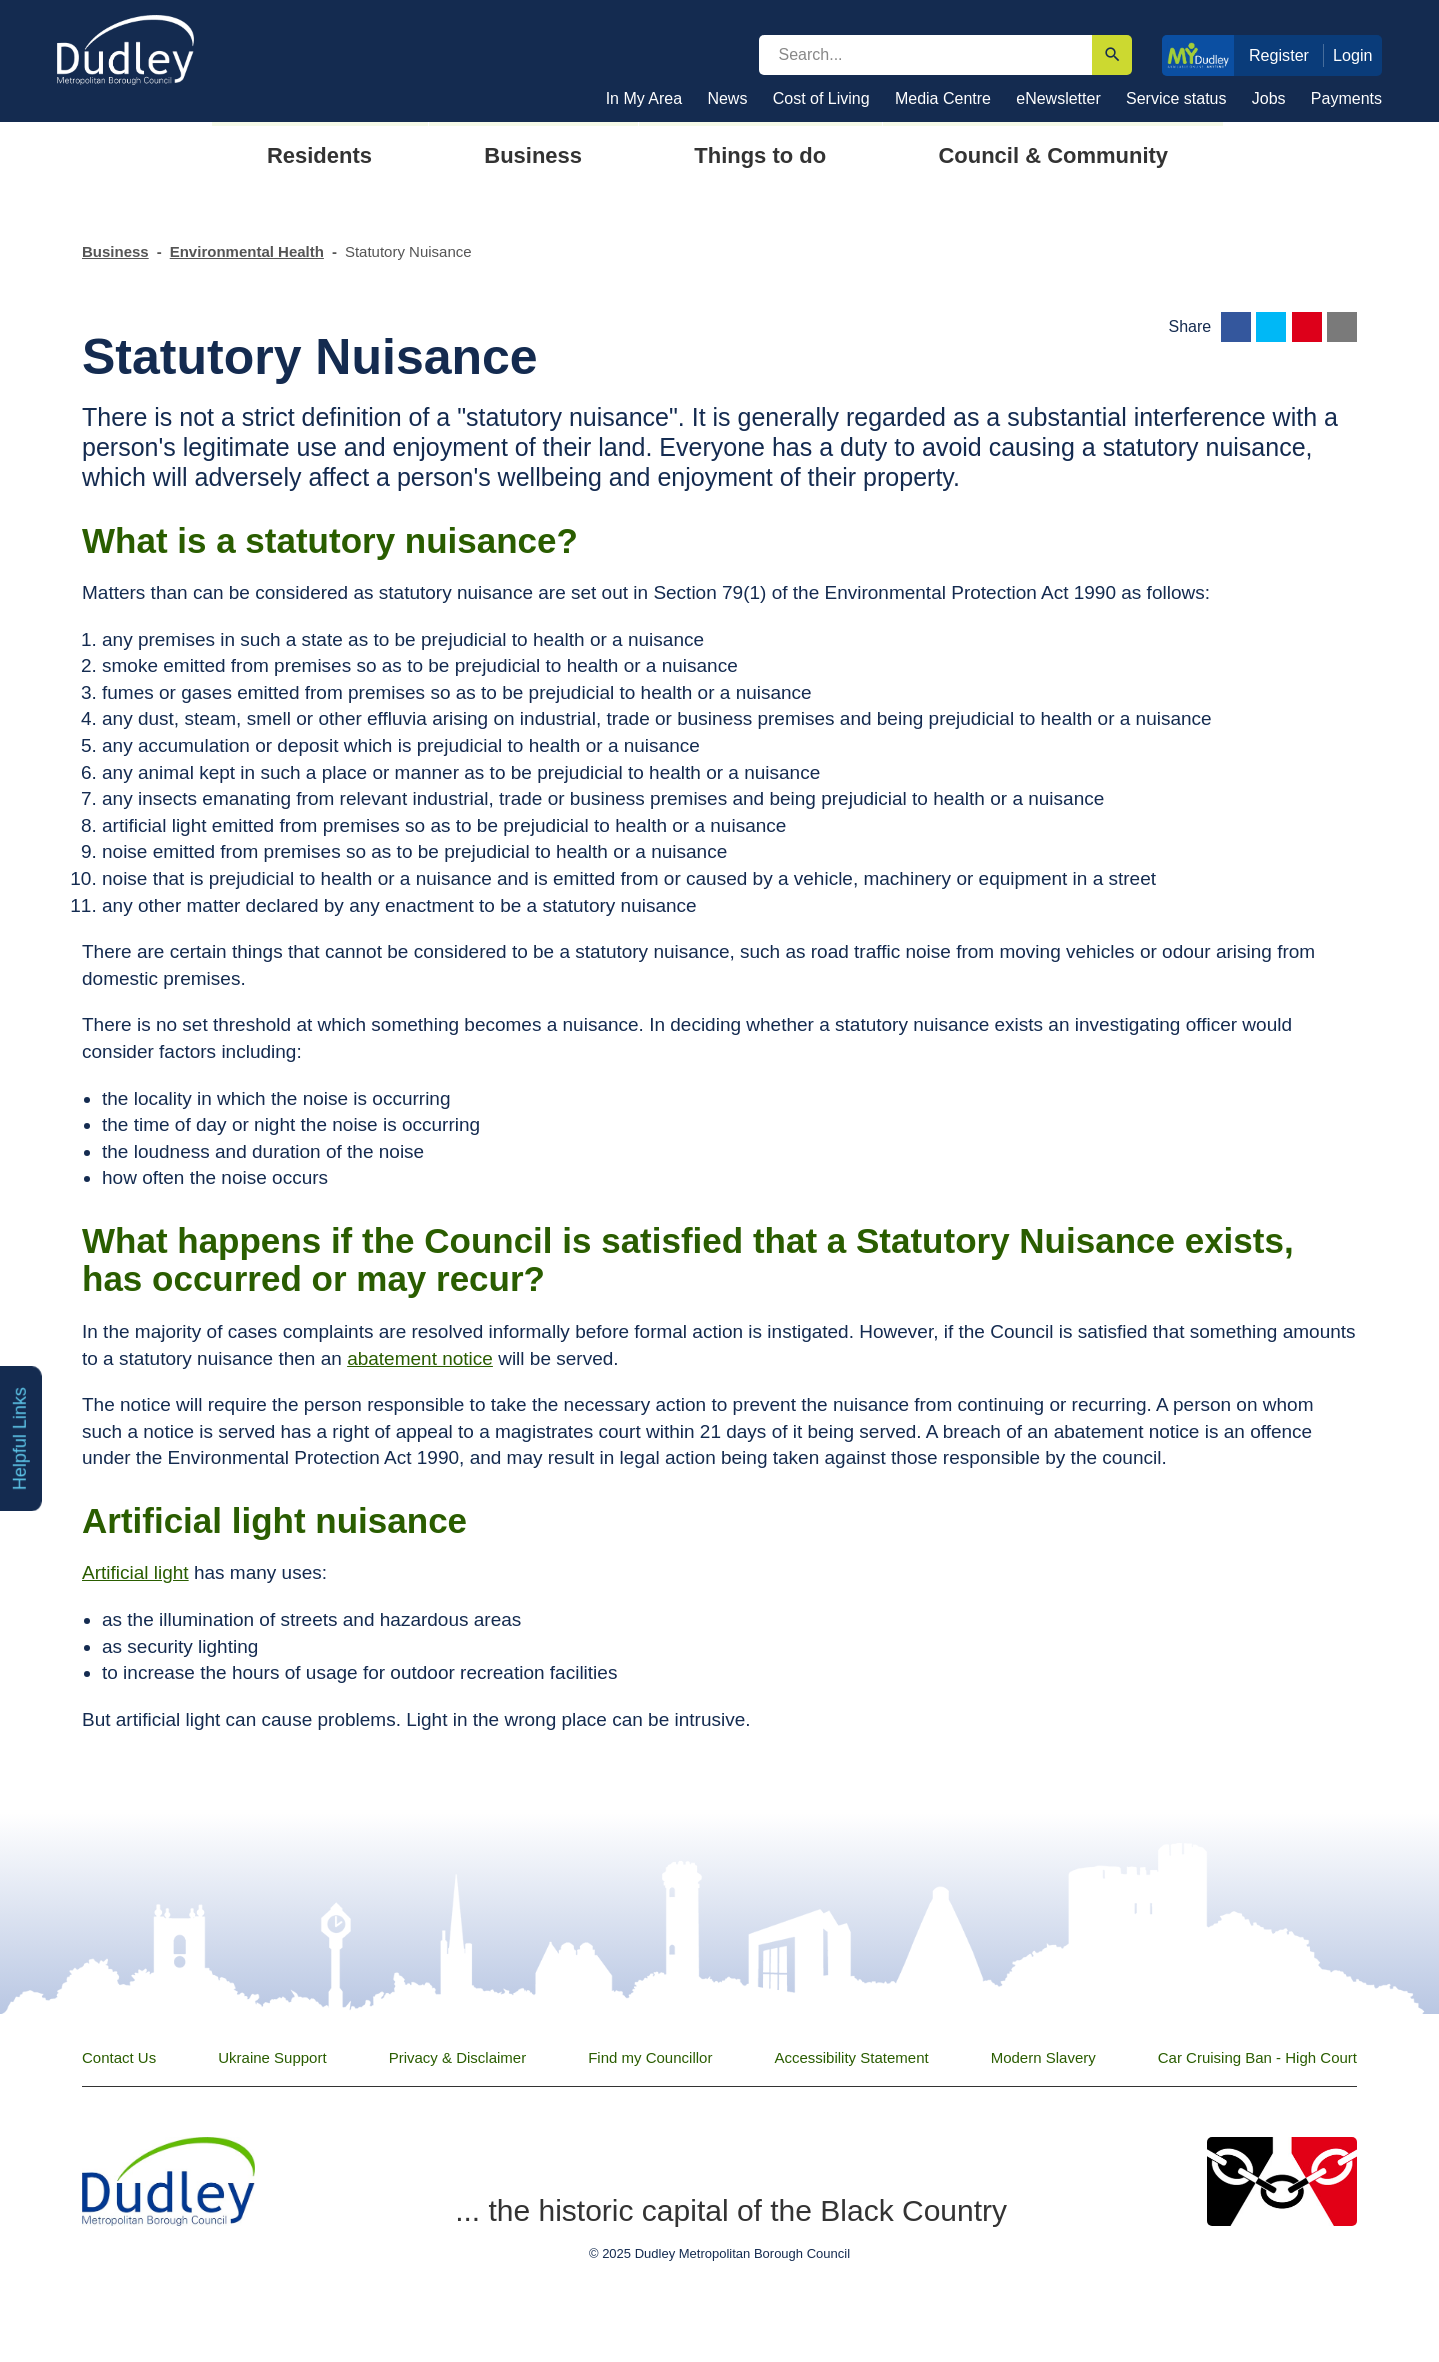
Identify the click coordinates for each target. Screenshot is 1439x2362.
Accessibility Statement (851, 2057)
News (727, 98)
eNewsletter (1058, 98)
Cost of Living (821, 98)
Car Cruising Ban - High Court (1257, 2057)
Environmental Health (247, 251)
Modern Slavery (1043, 2057)
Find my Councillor (650, 2057)
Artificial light (135, 1572)
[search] (926, 55)
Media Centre (943, 98)
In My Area (644, 98)
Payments (1346, 98)
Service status (1176, 98)
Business (115, 251)
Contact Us (119, 2057)
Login (1353, 55)
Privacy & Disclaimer (458, 2057)
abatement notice (420, 1358)
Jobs (1269, 98)
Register (1279, 55)
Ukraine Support (272, 2057)
